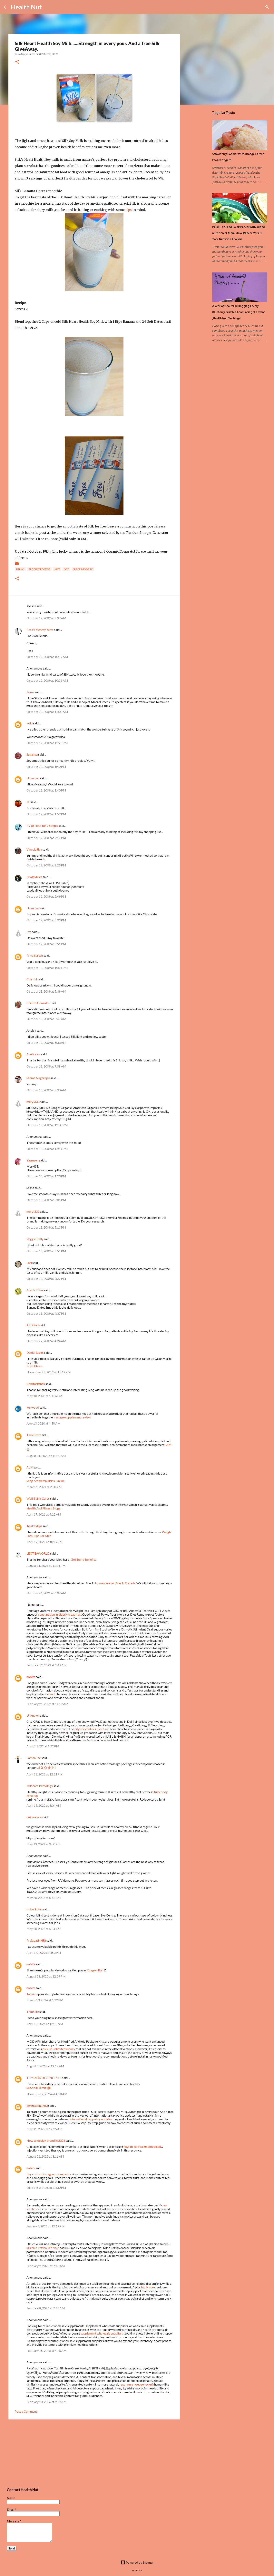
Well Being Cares (38, 1498)
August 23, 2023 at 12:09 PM (46, 1976)
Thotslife (32, 2011)
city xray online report (89, 1729)
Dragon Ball (95, 1970)
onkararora (34, 1817)
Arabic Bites (34, 1290)
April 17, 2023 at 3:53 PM (43, 1952)
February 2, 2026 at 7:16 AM (45, 2266)
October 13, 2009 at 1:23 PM (46, 1176)
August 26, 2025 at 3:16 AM (45, 2156)
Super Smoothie (83, 569)
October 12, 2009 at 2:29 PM (46, 865)
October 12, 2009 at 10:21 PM (47, 967)
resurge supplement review (72, 1417)
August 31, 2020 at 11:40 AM (46, 1455)
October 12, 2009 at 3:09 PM (46, 920)
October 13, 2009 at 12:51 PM (47, 1148)
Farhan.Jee (33, 1758)
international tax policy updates (91, 2119)
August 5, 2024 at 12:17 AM (45, 2066)
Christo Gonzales (38, 1003)
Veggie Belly (34, 1239)
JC (28, 802)
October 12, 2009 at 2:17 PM (46, 838)
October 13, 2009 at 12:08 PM (47, 1125)
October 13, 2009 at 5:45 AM (46, 1019)
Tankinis (32, 1994)
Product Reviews (39, 569)
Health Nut (26, 7)
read (51, 1694)
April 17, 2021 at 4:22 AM (43, 1514)
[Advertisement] (94, 2452)
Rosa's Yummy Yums (40, 629)
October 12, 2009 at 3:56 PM (46, 944)
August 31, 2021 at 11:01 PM (46, 1565)
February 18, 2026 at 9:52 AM (46, 2402)
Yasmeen (32, 1160)
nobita (30, 1677)
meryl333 (32, 1101)
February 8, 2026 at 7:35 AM (45, 2308)
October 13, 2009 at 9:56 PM (46, 1251)
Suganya (32, 754)
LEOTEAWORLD (38, 1553)
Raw (57, 569)
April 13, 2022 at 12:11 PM (44, 1774)
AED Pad (32, 1325)
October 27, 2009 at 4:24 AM (46, 1341)
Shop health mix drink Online (45, 1481)
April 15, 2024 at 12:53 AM (44, 2024)
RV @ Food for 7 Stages (42, 825)
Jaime (30, 692)
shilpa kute (33, 1909)
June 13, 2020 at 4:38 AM (43, 1423)
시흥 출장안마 (46, 1767)
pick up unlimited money (59, 2049)
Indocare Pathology (39, 1786)
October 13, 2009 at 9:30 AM (46, 1090)
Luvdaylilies (34, 877)
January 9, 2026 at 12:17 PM (45, 2226)
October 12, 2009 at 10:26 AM (47, 680)
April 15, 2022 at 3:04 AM (43, 1805)
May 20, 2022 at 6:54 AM (43, 1929)
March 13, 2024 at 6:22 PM (44, 2000)
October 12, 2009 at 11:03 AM (47, 711)
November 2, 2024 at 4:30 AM (46, 2094)
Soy (66, 569)
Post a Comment (26, 2411)
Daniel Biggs (35, 1352)
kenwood (32, 1407)
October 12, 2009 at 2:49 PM (46, 896)
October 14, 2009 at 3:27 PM (46, 1278)
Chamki (31, 979)
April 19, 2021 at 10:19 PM (44, 1542)
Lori (29, 1262)
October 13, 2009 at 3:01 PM (46, 1200)
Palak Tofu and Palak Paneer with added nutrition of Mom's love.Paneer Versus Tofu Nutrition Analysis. (238, 233)
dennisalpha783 (37, 2105)
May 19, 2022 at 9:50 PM (43, 1844)
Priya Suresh (34, 955)
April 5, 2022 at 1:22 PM (42, 1746)
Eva (28, 932)
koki (29, 723)
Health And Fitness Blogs (43, 1508)
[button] (17, 62)
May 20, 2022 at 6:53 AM (43, 1897)
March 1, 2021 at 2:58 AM (44, 1487)
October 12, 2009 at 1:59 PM (46, 814)
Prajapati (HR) (36, 1940)
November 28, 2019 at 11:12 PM (48, 1372)
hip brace (147, 2287)
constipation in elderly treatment (60, 1614)
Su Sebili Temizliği (38, 2088)
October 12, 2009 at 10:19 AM (47, 657)
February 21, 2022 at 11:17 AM (47, 1704)
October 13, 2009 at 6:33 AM (46, 1042)
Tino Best (33, 1435)
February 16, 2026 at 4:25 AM (46, 2350)
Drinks (20, 569)
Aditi (29, 1467)
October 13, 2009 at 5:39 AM (46, 991)
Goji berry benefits (83, 1559)
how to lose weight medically (143, 2146)
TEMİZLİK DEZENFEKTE (44, 2078)
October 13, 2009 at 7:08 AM (46, 1066)
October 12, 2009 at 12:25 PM (47, 743)
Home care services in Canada (115, 1583)
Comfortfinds (35, 1383)
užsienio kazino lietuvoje (42, 2248)
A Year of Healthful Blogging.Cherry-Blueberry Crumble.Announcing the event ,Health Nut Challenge (238, 312)
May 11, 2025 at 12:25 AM (44, 2129)
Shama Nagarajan (38, 1078)
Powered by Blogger (137, 2562)
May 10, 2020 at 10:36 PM (44, 1396)
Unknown (32, 778)
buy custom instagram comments (48, 2174)
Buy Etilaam (34, 1366)
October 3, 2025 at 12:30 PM (46, 2187)
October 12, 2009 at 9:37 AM (46, 618)
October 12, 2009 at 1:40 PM (46, 766)
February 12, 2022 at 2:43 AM (46, 1665)
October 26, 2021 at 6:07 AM (46, 1593)
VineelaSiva (34, 849)
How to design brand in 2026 (45, 2140)
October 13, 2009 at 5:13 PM (46, 1227)
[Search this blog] (250, 7)
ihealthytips (34, 1526)
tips (128, 210)
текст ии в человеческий (136, 2384)
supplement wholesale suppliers (102, 2333)
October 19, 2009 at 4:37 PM (46, 1313)
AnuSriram (33, 1054)
